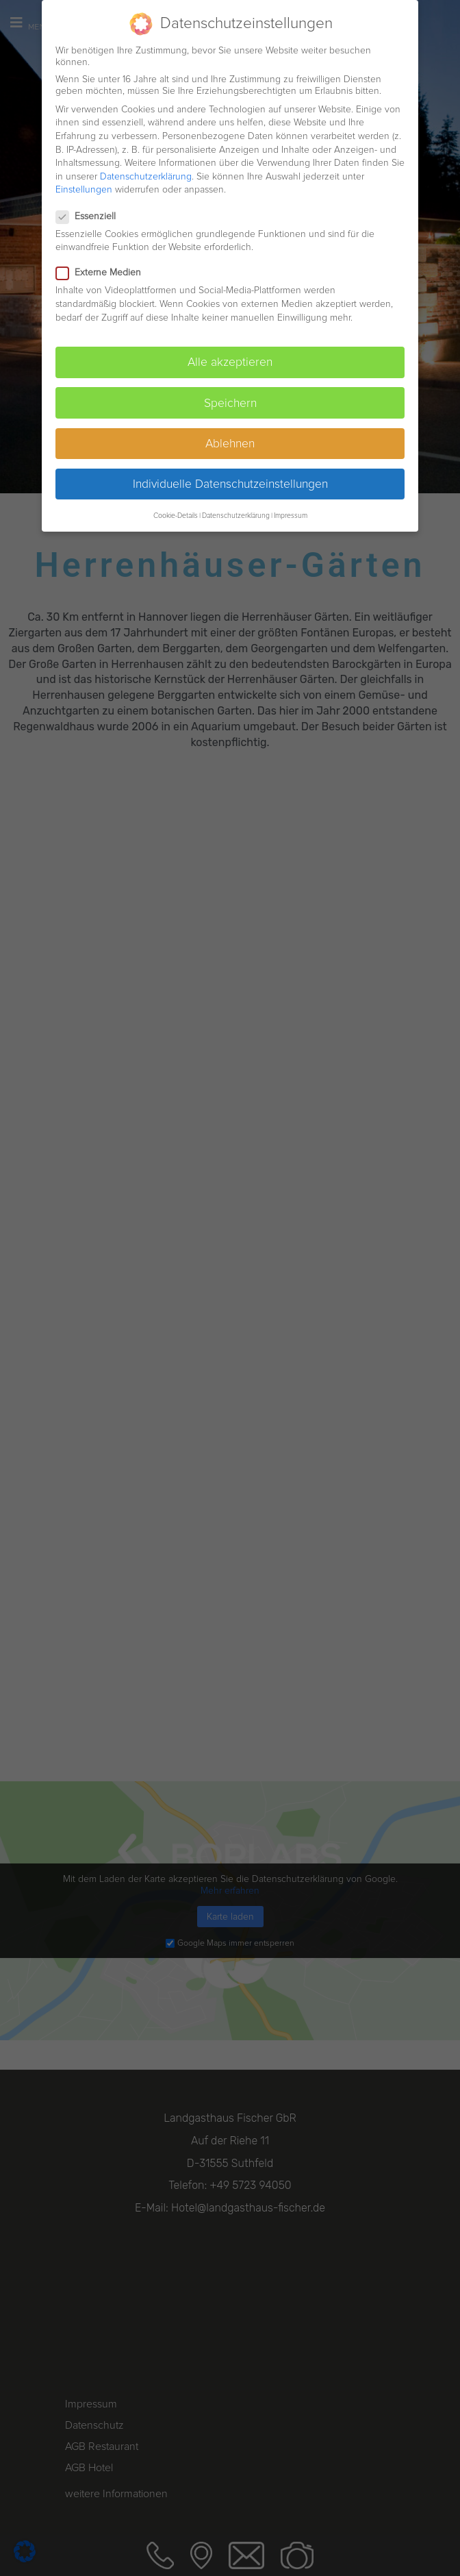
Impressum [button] (290, 515)
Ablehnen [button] (230, 443)
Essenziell (90, 216)
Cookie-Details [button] (175, 515)
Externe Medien (102, 272)
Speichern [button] (230, 403)
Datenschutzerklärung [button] (236, 515)
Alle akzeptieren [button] (230, 362)
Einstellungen (83, 189)
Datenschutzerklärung (146, 176)
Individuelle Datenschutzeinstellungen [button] (230, 484)
